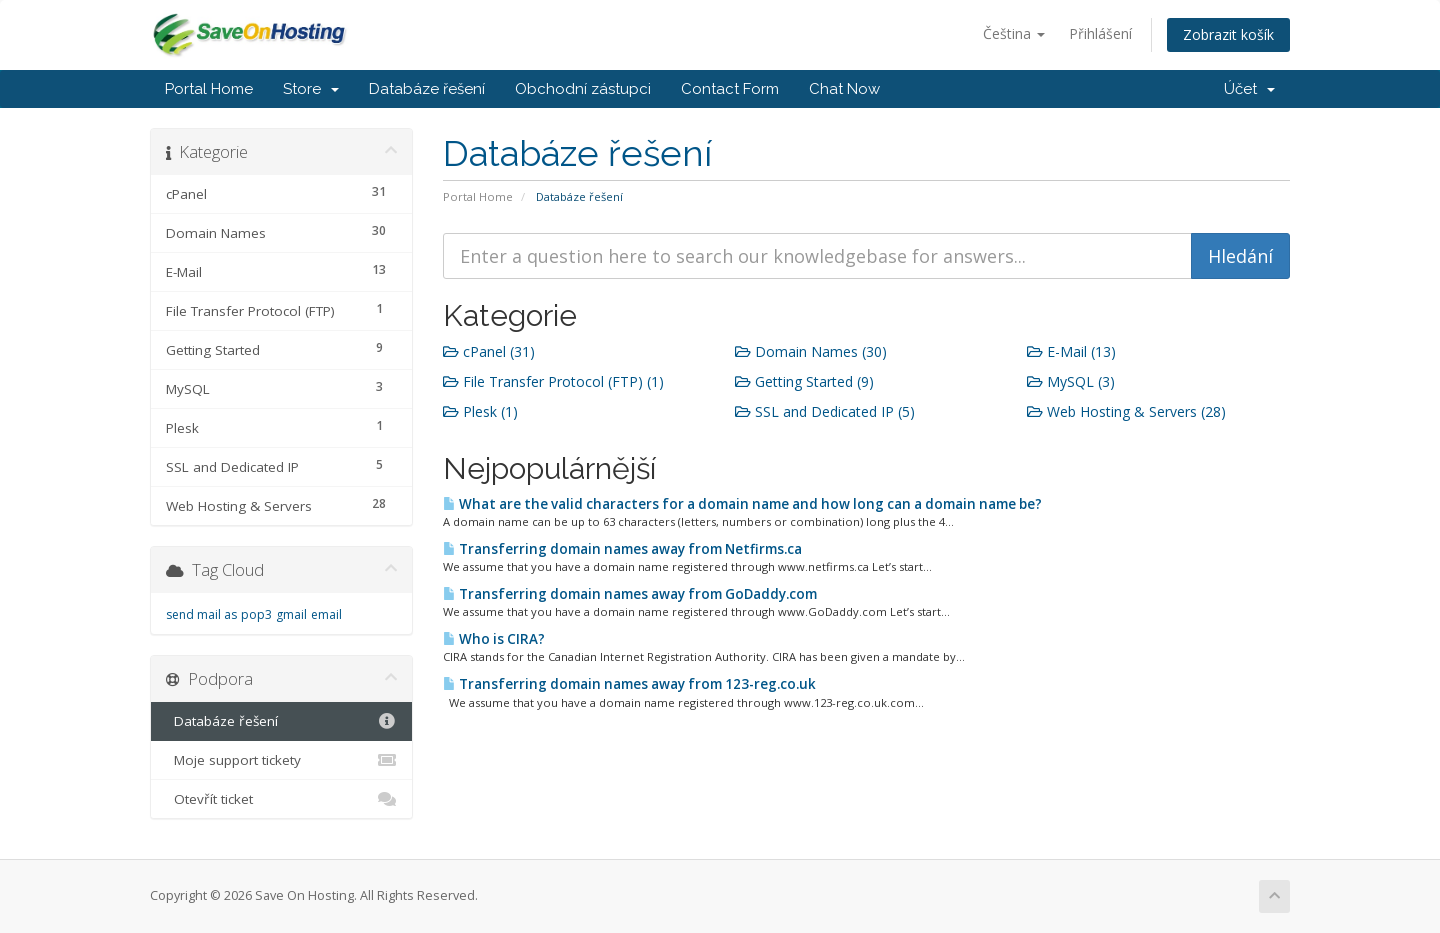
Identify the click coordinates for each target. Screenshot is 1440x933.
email (326, 614)
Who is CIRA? (494, 639)
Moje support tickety (281, 760)
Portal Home (209, 89)
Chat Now (844, 89)
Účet (1249, 89)
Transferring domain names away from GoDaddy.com (630, 594)
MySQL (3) (1071, 381)
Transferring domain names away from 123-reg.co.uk (629, 684)
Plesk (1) (480, 411)
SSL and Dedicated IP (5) (825, 411)
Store (311, 89)
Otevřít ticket (281, 799)
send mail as (201, 614)
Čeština (1014, 33)
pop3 (256, 614)
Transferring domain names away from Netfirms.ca (622, 549)
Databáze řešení (427, 89)
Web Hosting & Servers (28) (1126, 411)
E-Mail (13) (1071, 351)
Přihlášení (1100, 33)
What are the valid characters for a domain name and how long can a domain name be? (742, 504)
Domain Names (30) (811, 351)
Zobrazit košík (1228, 34)
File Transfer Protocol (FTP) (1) (553, 381)
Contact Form (730, 89)
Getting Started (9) (804, 381)
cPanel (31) (489, 351)
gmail (291, 614)
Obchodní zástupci (583, 89)
